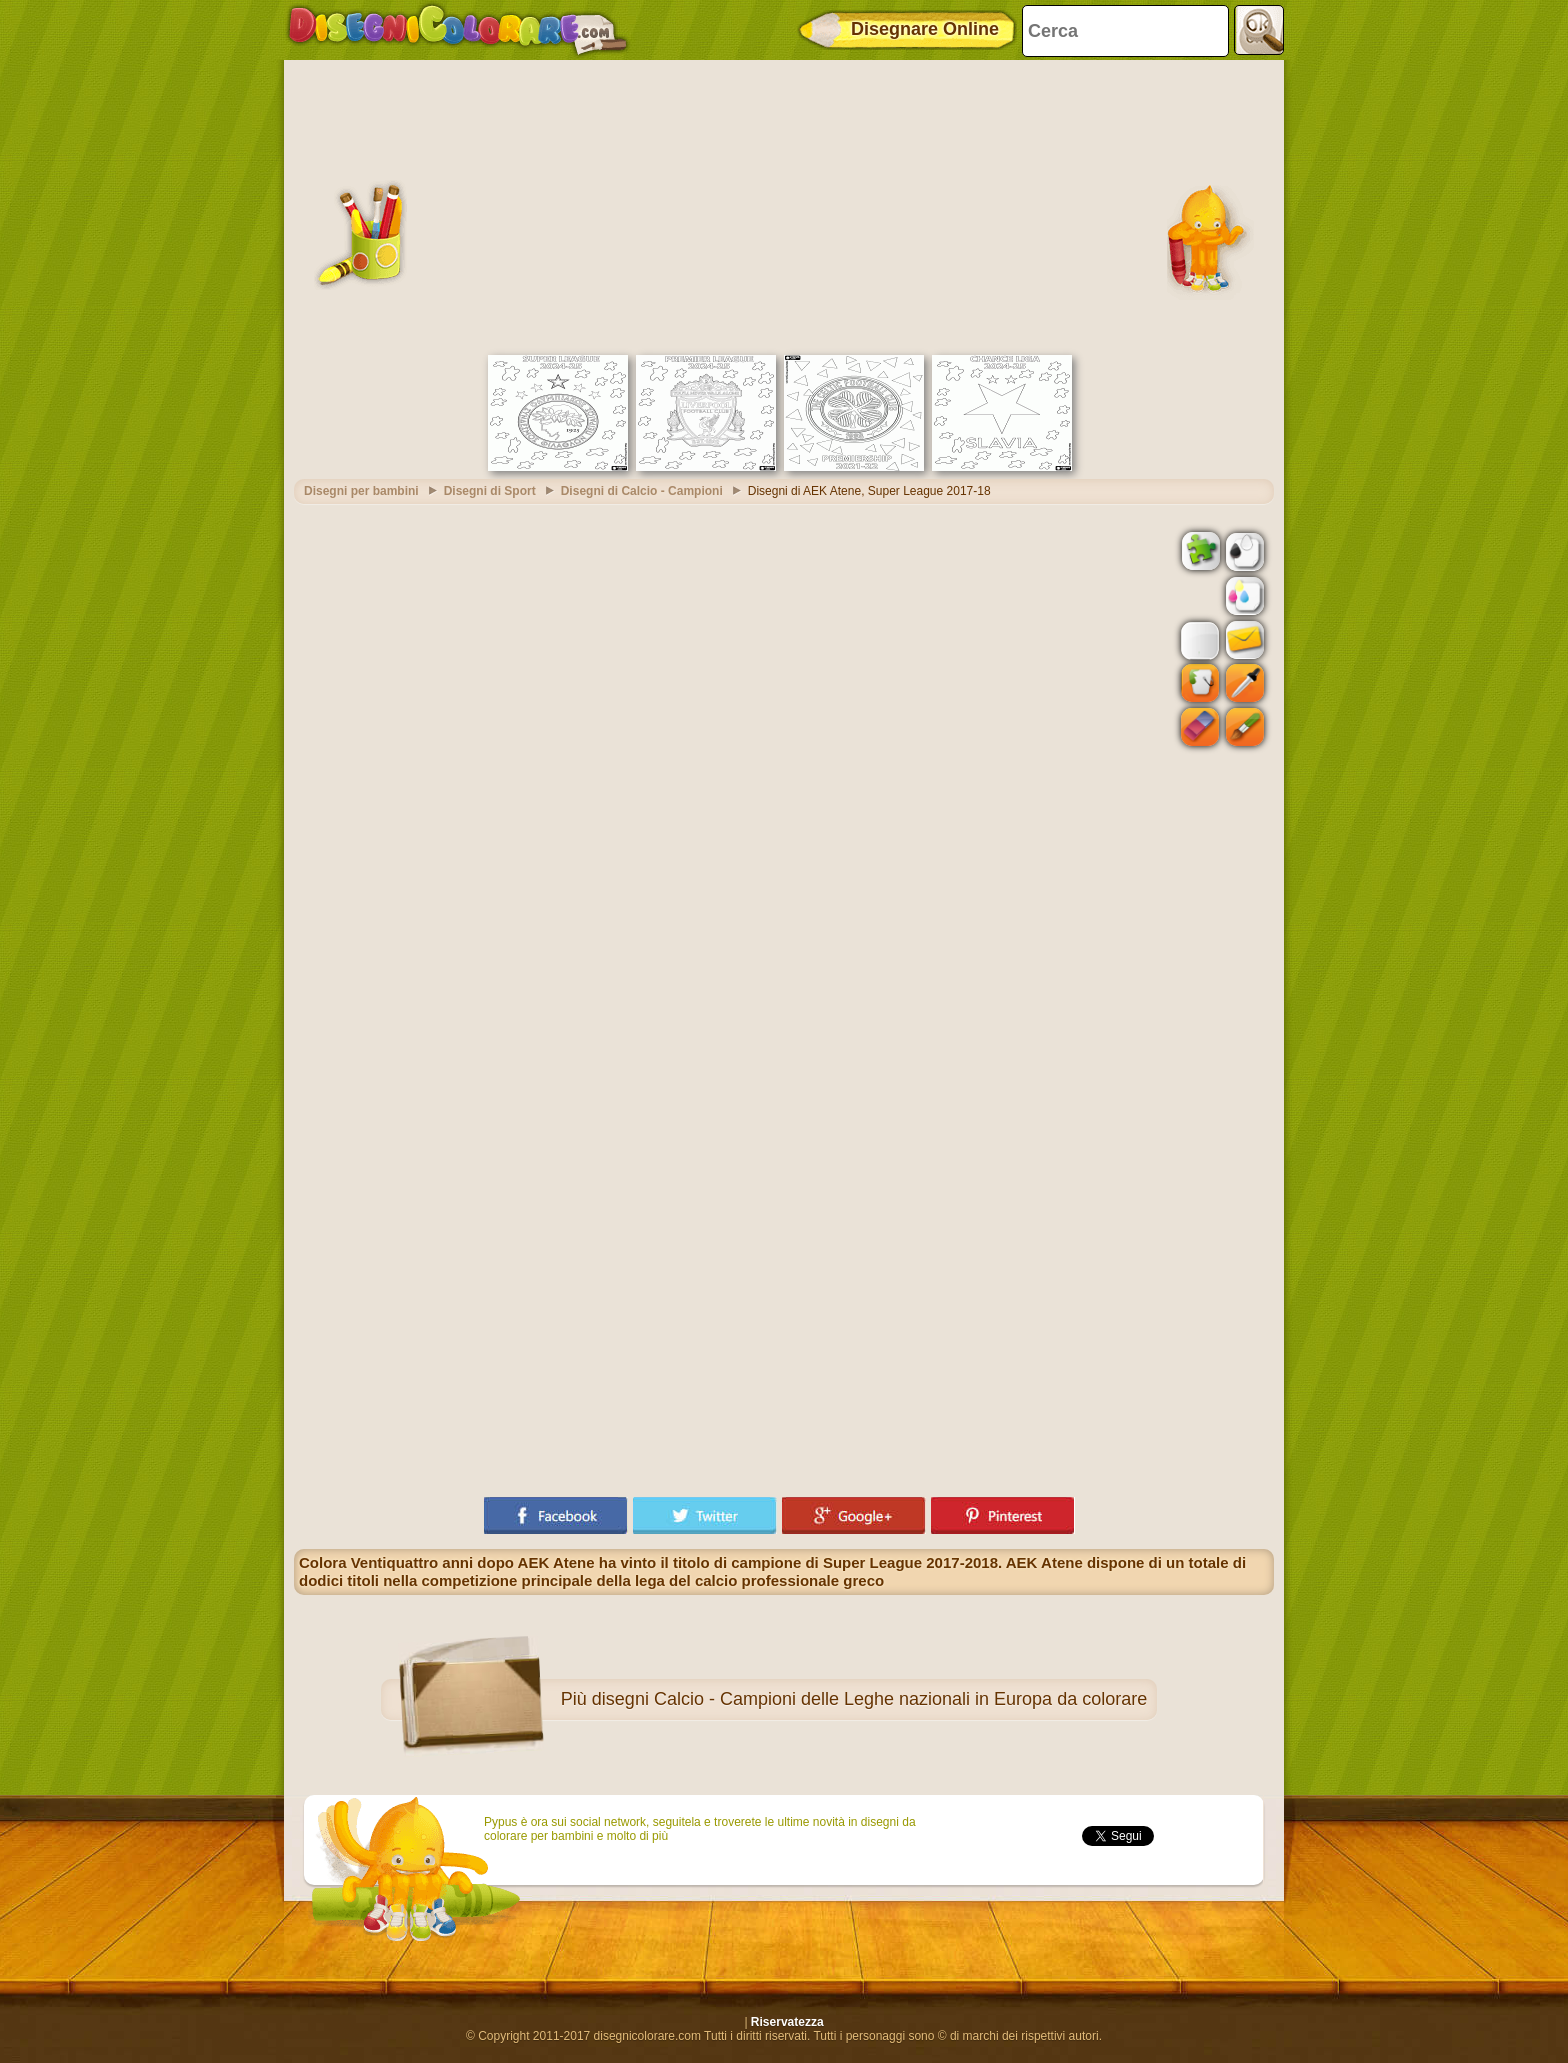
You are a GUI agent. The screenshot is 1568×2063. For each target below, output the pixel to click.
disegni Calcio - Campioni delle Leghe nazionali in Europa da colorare (869, 1699)
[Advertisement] (784, 205)
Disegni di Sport (490, 491)
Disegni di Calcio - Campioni (642, 491)
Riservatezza (787, 2022)
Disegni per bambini (361, 491)
